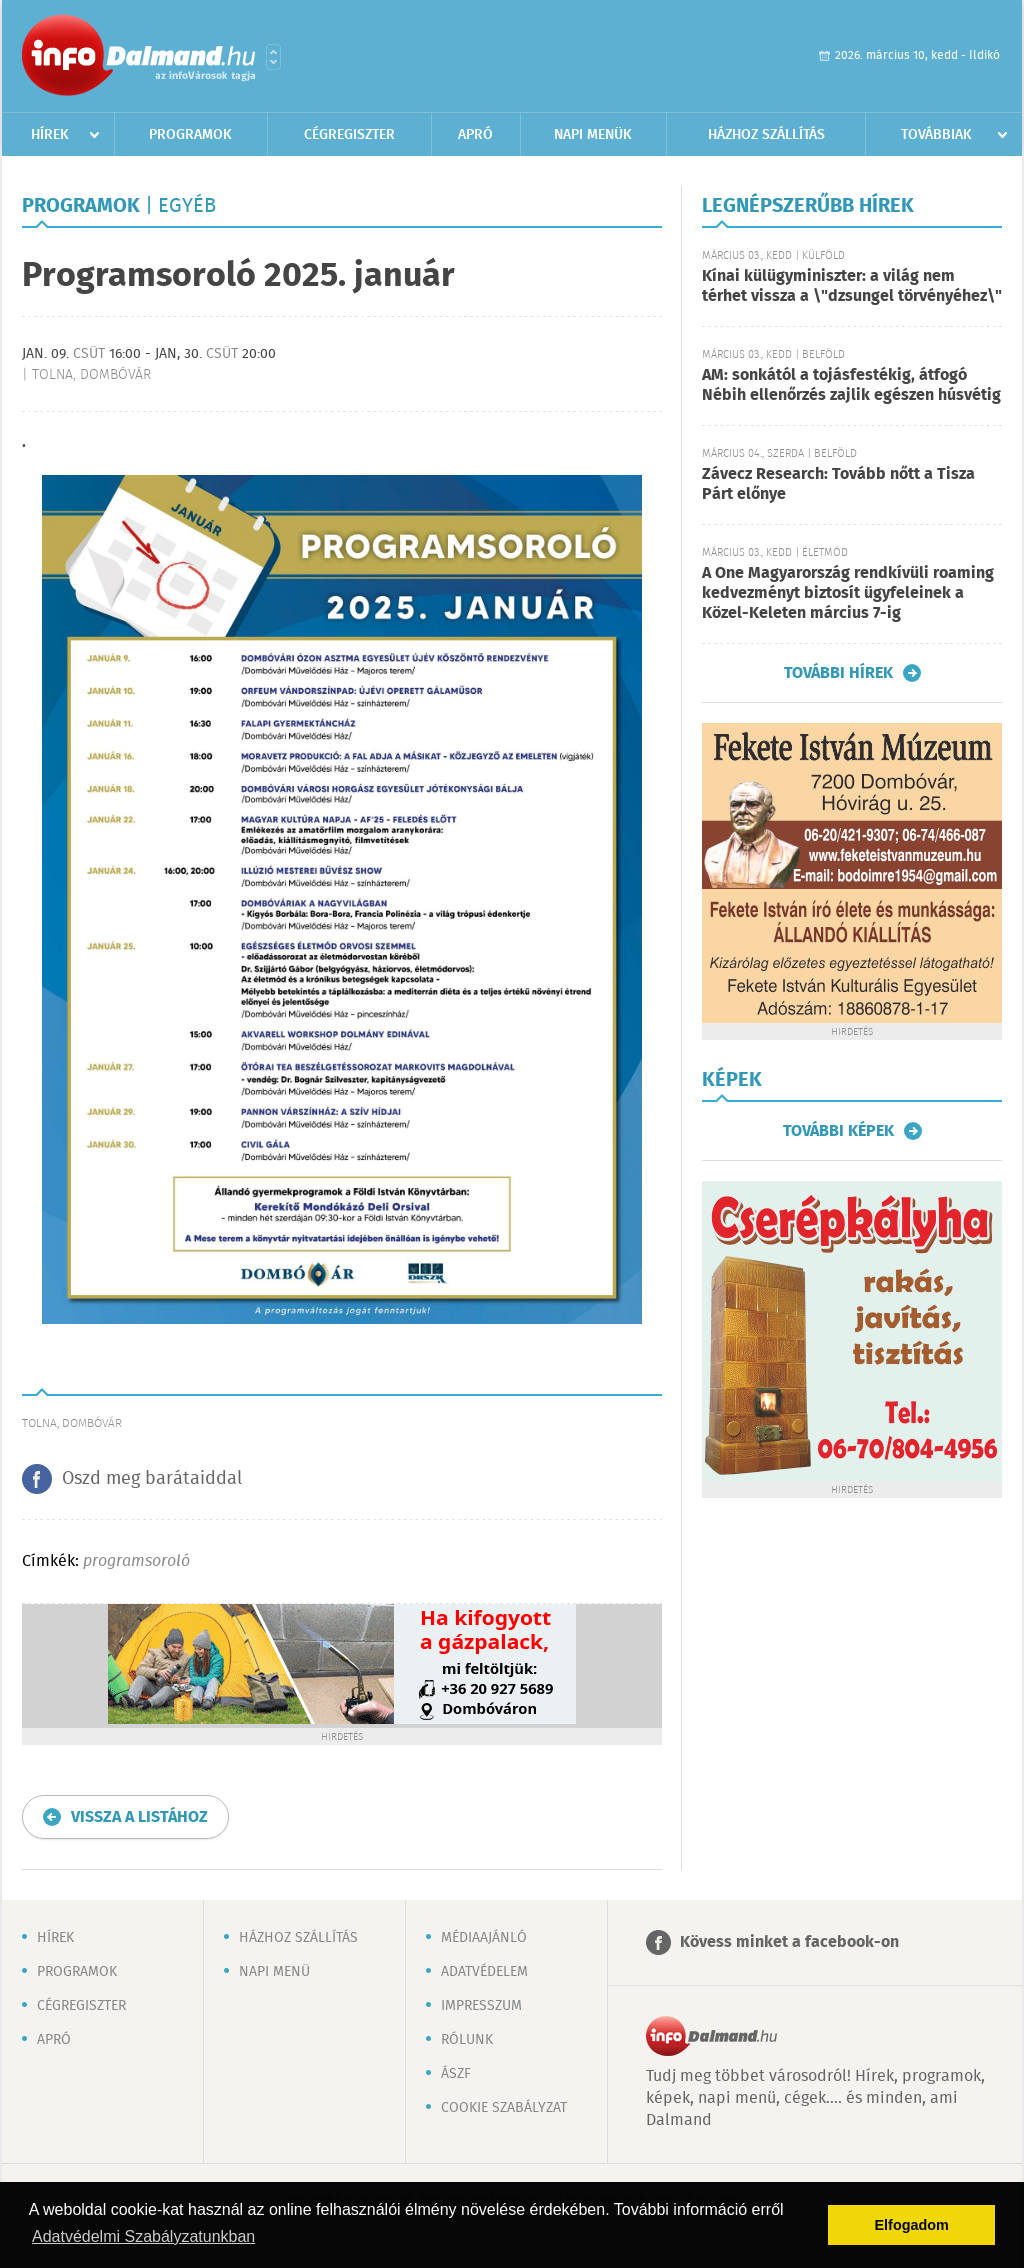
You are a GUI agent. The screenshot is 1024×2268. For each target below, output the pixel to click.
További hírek (838, 673)
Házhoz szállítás (766, 135)
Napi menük (593, 135)
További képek (838, 1131)
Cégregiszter (349, 135)
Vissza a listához (139, 1817)
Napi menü (274, 1972)
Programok (190, 135)
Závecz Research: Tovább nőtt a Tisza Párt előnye (838, 484)
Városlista (273, 57)
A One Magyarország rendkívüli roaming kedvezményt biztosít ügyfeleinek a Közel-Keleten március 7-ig (848, 593)
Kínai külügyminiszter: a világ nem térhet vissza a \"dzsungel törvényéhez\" (852, 286)
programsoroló (136, 1561)
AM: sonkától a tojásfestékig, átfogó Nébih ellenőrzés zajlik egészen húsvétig (851, 385)
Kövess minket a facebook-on (789, 1942)
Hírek (50, 135)
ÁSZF (456, 2074)
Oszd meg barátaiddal (152, 1479)
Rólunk (467, 2040)
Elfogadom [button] (912, 2225)
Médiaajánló (484, 1938)
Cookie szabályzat (504, 2108)
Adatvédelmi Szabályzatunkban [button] (143, 2236)
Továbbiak (936, 135)
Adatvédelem (484, 1972)
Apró (475, 135)
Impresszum (481, 2006)
